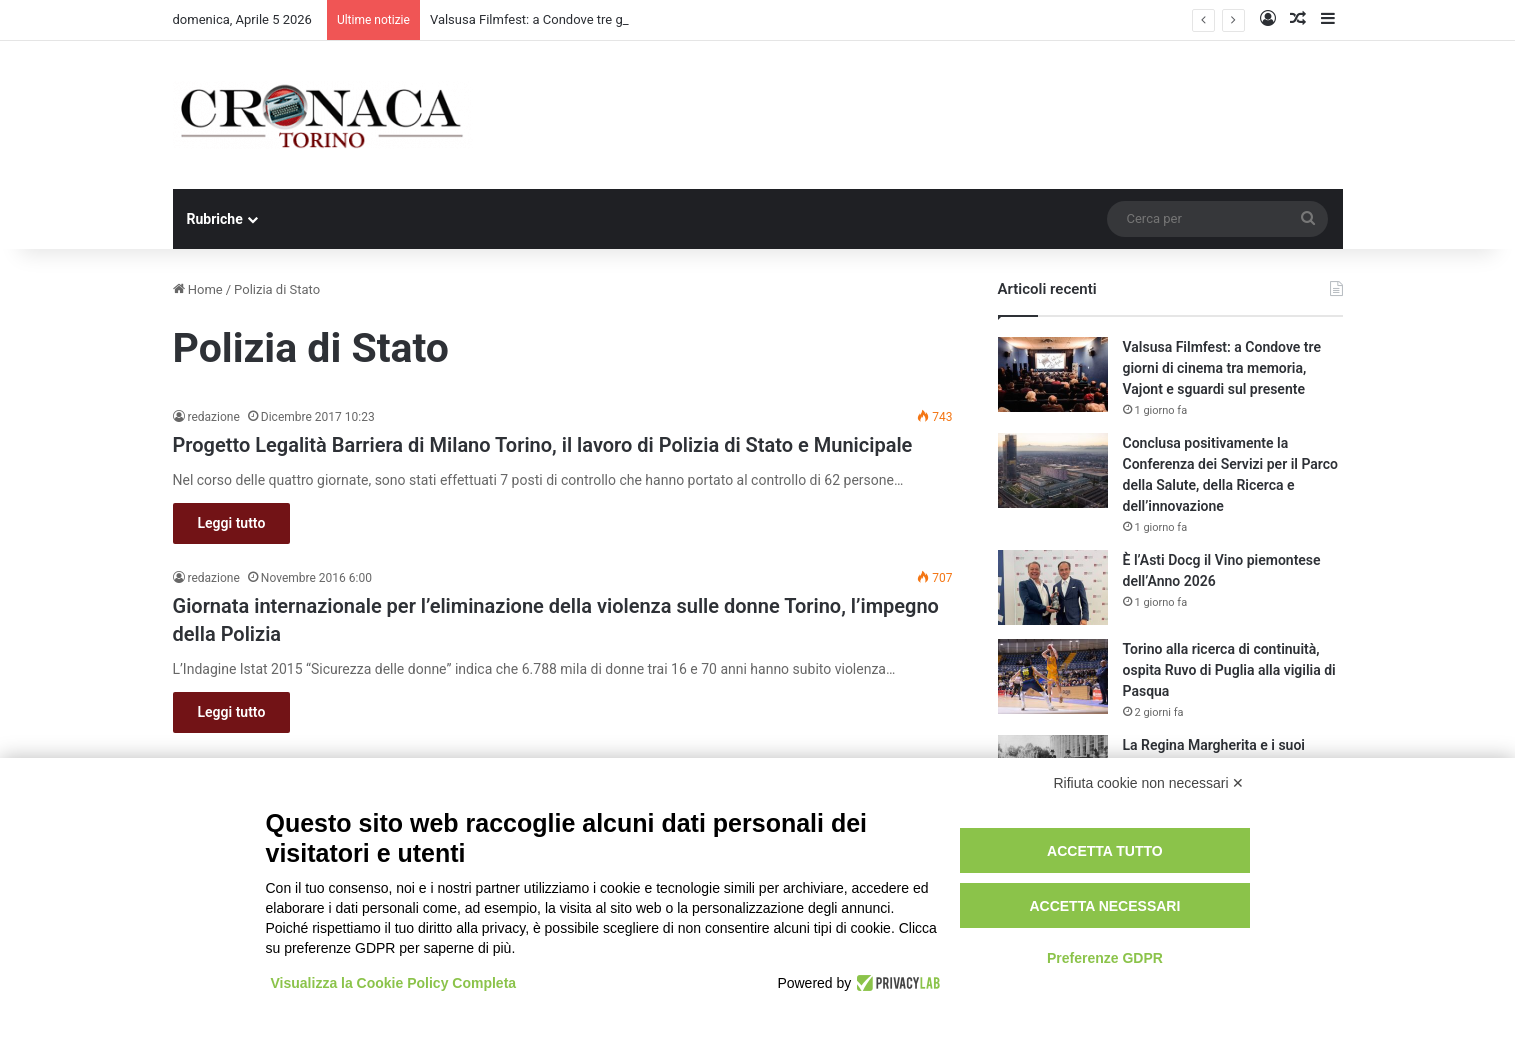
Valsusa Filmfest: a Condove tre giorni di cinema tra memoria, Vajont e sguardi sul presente (1222, 368)
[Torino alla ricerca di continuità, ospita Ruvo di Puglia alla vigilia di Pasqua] (1053, 676)
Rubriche (215, 219)
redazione (214, 417)
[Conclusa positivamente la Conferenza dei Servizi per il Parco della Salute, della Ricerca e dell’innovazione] (1053, 470)
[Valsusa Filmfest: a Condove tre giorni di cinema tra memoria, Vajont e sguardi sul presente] (1053, 374)
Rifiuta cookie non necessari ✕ (1149, 783)
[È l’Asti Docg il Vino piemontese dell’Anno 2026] (1053, 587)
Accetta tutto (1105, 851)
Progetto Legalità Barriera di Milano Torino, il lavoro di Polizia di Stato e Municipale (543, 445)
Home (198, 289)
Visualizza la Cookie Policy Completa (394, 983)
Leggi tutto (232, 523)
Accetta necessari (1104, 906)
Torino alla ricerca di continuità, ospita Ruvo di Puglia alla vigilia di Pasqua (1229, 670)
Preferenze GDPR (1105, 958)
